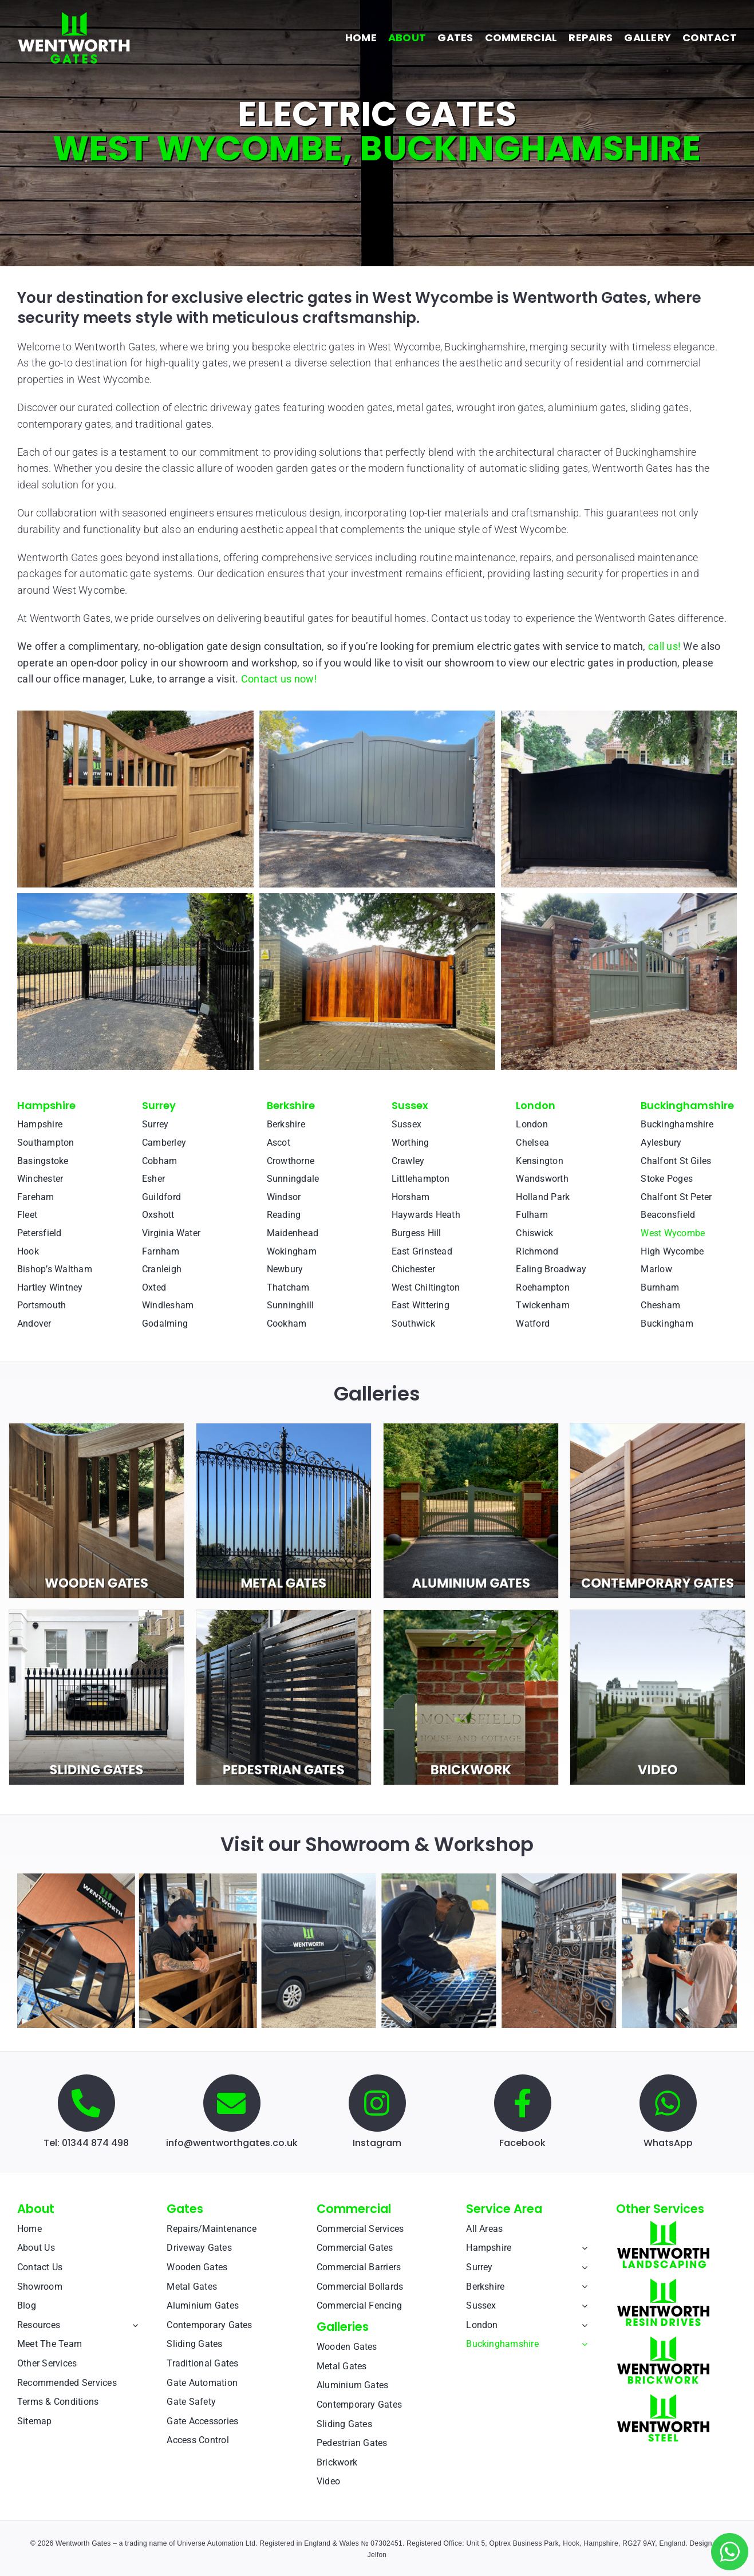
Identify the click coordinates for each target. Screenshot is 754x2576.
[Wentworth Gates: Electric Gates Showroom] (377, 1878)
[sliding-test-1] (96, 1615)
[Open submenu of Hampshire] (582, 2248)
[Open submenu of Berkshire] (582, 2287)
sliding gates (659, 407)
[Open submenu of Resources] (133, 2325)
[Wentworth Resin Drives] (663, 2283)
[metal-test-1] (283, 1428)
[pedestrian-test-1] (283, 1615)
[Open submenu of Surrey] (582, 2267)
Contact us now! (279, 679)
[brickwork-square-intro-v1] (471, 1615)
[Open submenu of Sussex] (582, 2306)
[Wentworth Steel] (663, 2398)
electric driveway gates (227, 407)
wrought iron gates (500, 407)
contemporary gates (64, 424)
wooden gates (360, 407)
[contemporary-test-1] (657, 1428)
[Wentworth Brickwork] (663, 2340)
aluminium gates (587, 407)
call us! (664, 646)
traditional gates (173, 424)
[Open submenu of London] (582, 2325)
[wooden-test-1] (96, 1428)
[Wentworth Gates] (74, 16)
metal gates (424, 407)
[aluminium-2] (471, 1428)
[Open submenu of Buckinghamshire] (582, 2344)
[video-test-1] (657, 1615)
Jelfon (377, 2555)
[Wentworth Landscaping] (663, 2225)
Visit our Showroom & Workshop (377, 1844)
